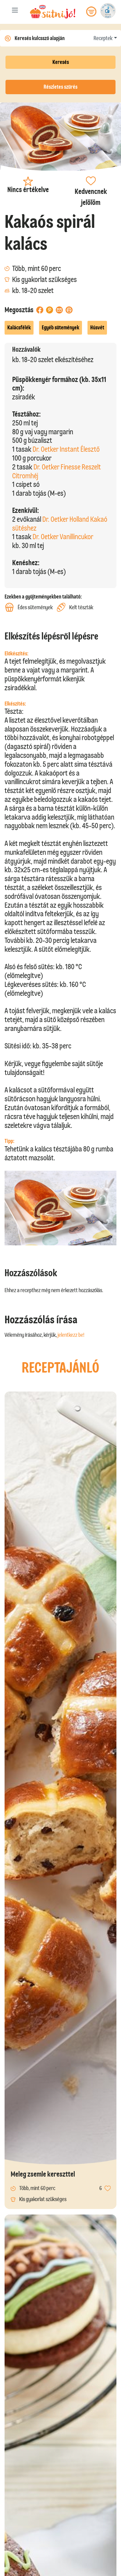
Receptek (103, 38)
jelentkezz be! (71, 1335)
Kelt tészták (75, 607)
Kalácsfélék (19, 327)
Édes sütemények (29, 607)
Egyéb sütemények (60, 327)
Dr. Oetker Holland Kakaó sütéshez (59, 523)
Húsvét (97, 327)
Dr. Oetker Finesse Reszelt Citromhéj (56, 471)
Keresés (60, 62)
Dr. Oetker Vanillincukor (63, 536)
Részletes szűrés (60, 86)
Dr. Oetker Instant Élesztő (66, 449)
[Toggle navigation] (15, 11)
